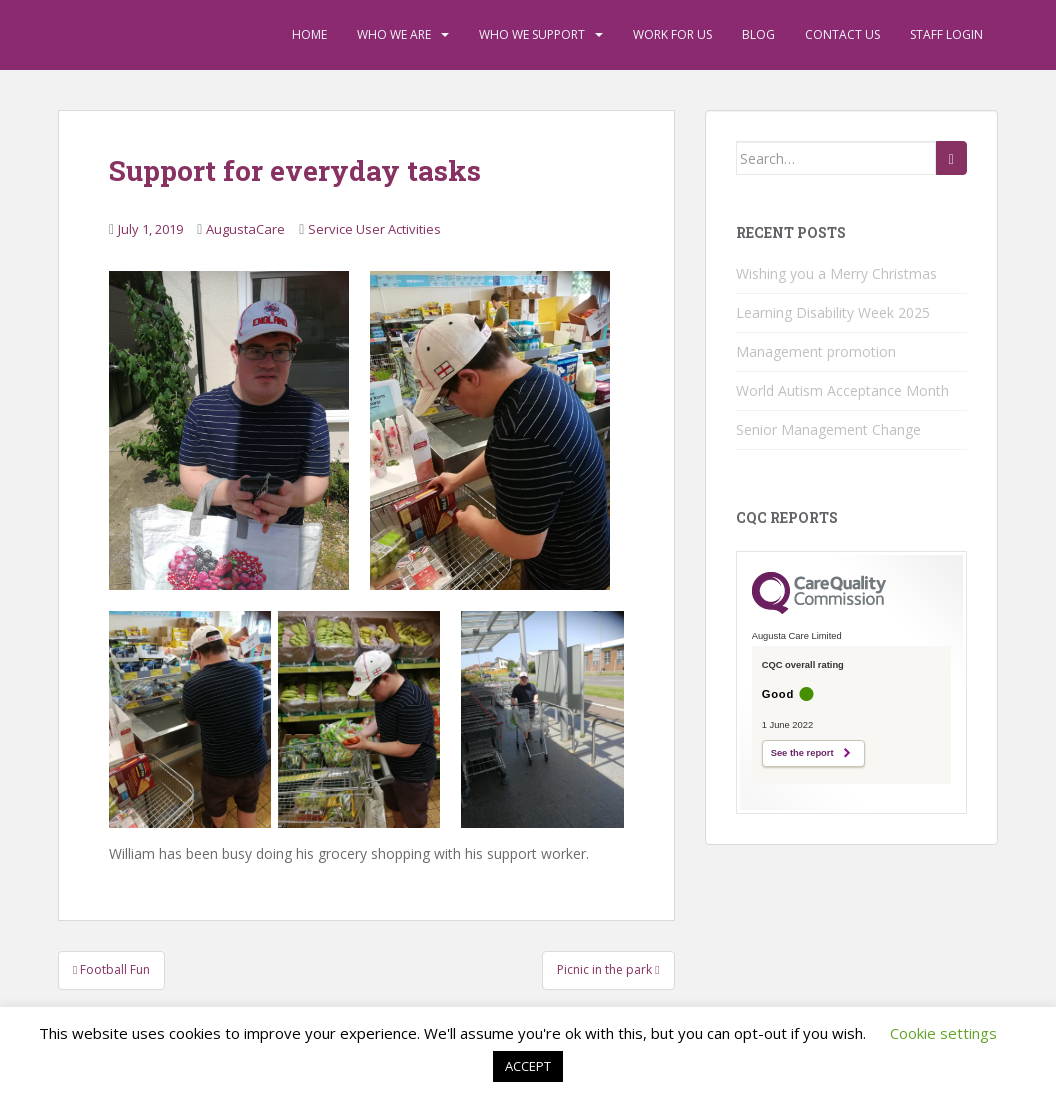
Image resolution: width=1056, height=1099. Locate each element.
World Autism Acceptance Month (842, 390)
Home (309, 34)
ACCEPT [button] (528, 1066)
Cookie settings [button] (943, 1033)
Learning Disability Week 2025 (833, 312)
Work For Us (672, 34)
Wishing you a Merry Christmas (836, 273)
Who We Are (394, 34)
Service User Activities (374, 229)
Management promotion (816, 351)
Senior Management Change (828, 429)
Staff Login (946, 34)
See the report (802, 753)
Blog (758, 34)
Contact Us (842, 34)
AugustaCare (245, 229)
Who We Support (532, 34)
